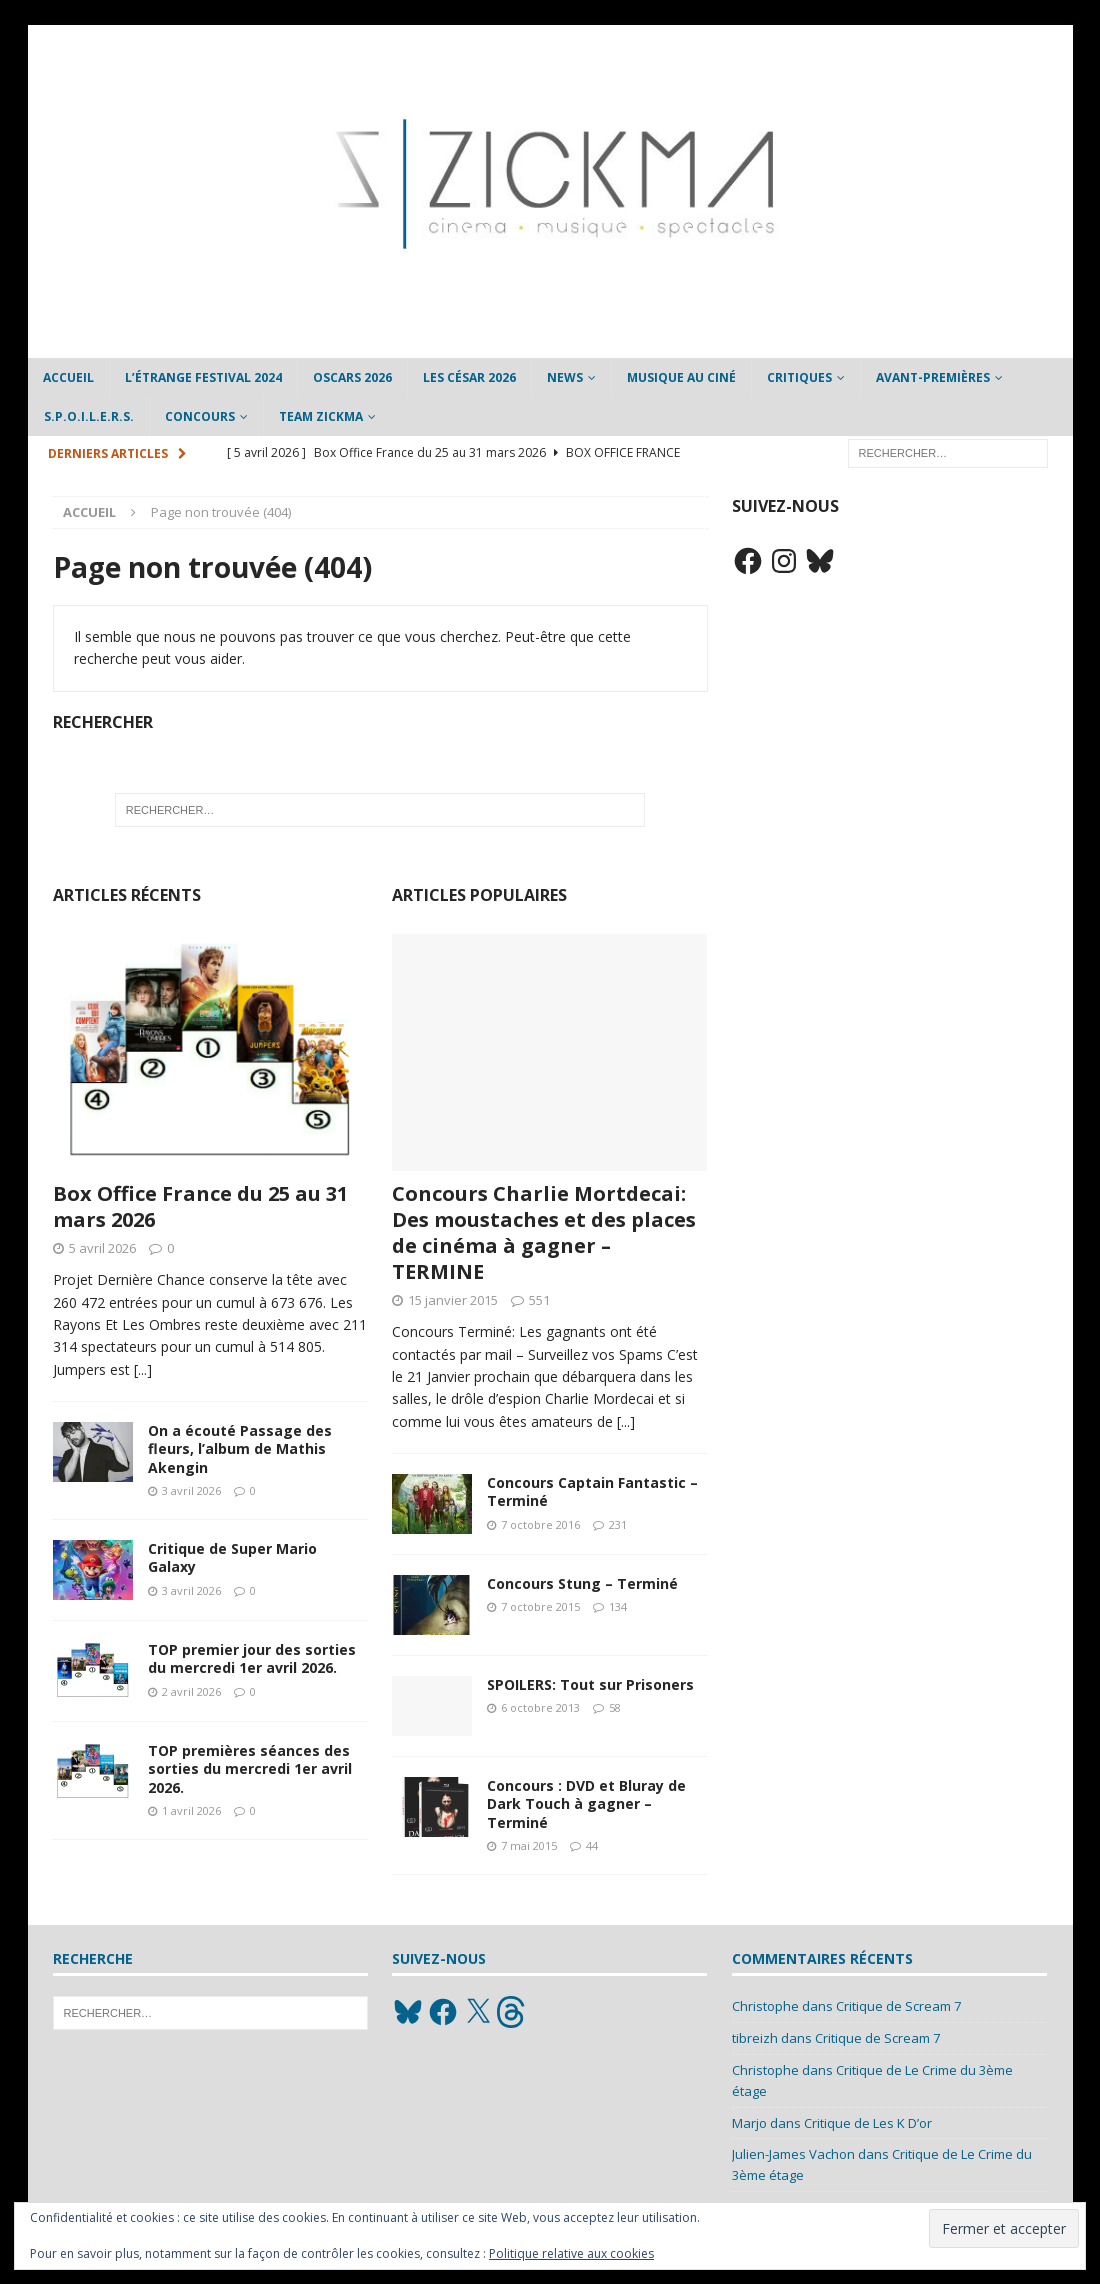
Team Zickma (321, 416)
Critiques (799, 377)
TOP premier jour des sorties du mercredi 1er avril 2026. (252, 1658)
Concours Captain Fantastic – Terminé (592, 1491)
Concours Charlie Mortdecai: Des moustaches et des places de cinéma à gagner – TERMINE (544, 1232)
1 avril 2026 (191, 1810)
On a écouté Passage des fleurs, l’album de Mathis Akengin (240, 1448)
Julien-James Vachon (793, 2154)
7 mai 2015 (529, 1845)
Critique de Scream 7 (898, 2006)
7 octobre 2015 (540, 1606)
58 (615, 1707)
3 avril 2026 (191, 1490)
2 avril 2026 (191, 1691)
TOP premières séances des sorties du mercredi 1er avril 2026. (250, 1768)
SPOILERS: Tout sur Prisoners (590, 1684)
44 (592, 1845)
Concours (200, 416)
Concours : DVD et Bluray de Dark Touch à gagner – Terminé (586, 1803)
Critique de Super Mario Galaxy (232, 1557)
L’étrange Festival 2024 (203, 377)
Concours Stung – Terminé (582, 1583)
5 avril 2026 (102, 1248)
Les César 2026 (469, 377)
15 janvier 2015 (453, 1300)
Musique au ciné (681, 377)
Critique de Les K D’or (868, 2123)
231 (618, 1524)
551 (539, 1300)
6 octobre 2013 (540, 1707)
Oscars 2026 (352, 377)
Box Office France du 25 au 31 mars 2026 (200, 1206)
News (565, 377)
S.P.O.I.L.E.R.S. (89, 416)
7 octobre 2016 (540, 1524)
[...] (143, 1369)
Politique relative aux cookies (571, 2253)
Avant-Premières (933, 377)
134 (618, 1606)
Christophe (765, 2006)
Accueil (68, 377)
